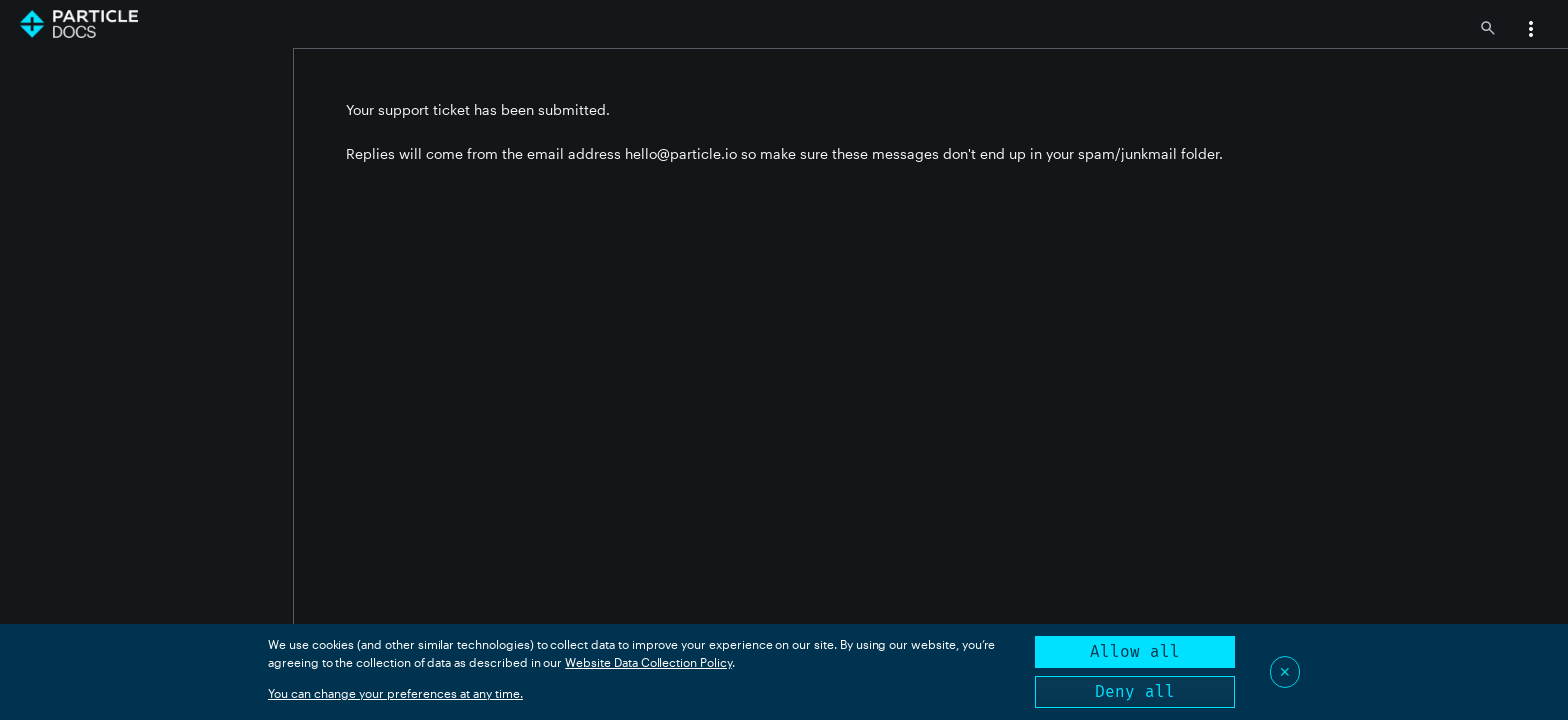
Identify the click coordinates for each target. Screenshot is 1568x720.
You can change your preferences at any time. (395, 693)
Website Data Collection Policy (648, 662)
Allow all (1135, 651)
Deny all (1135, 691)
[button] (1531, 31)
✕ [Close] (1285, 671)
